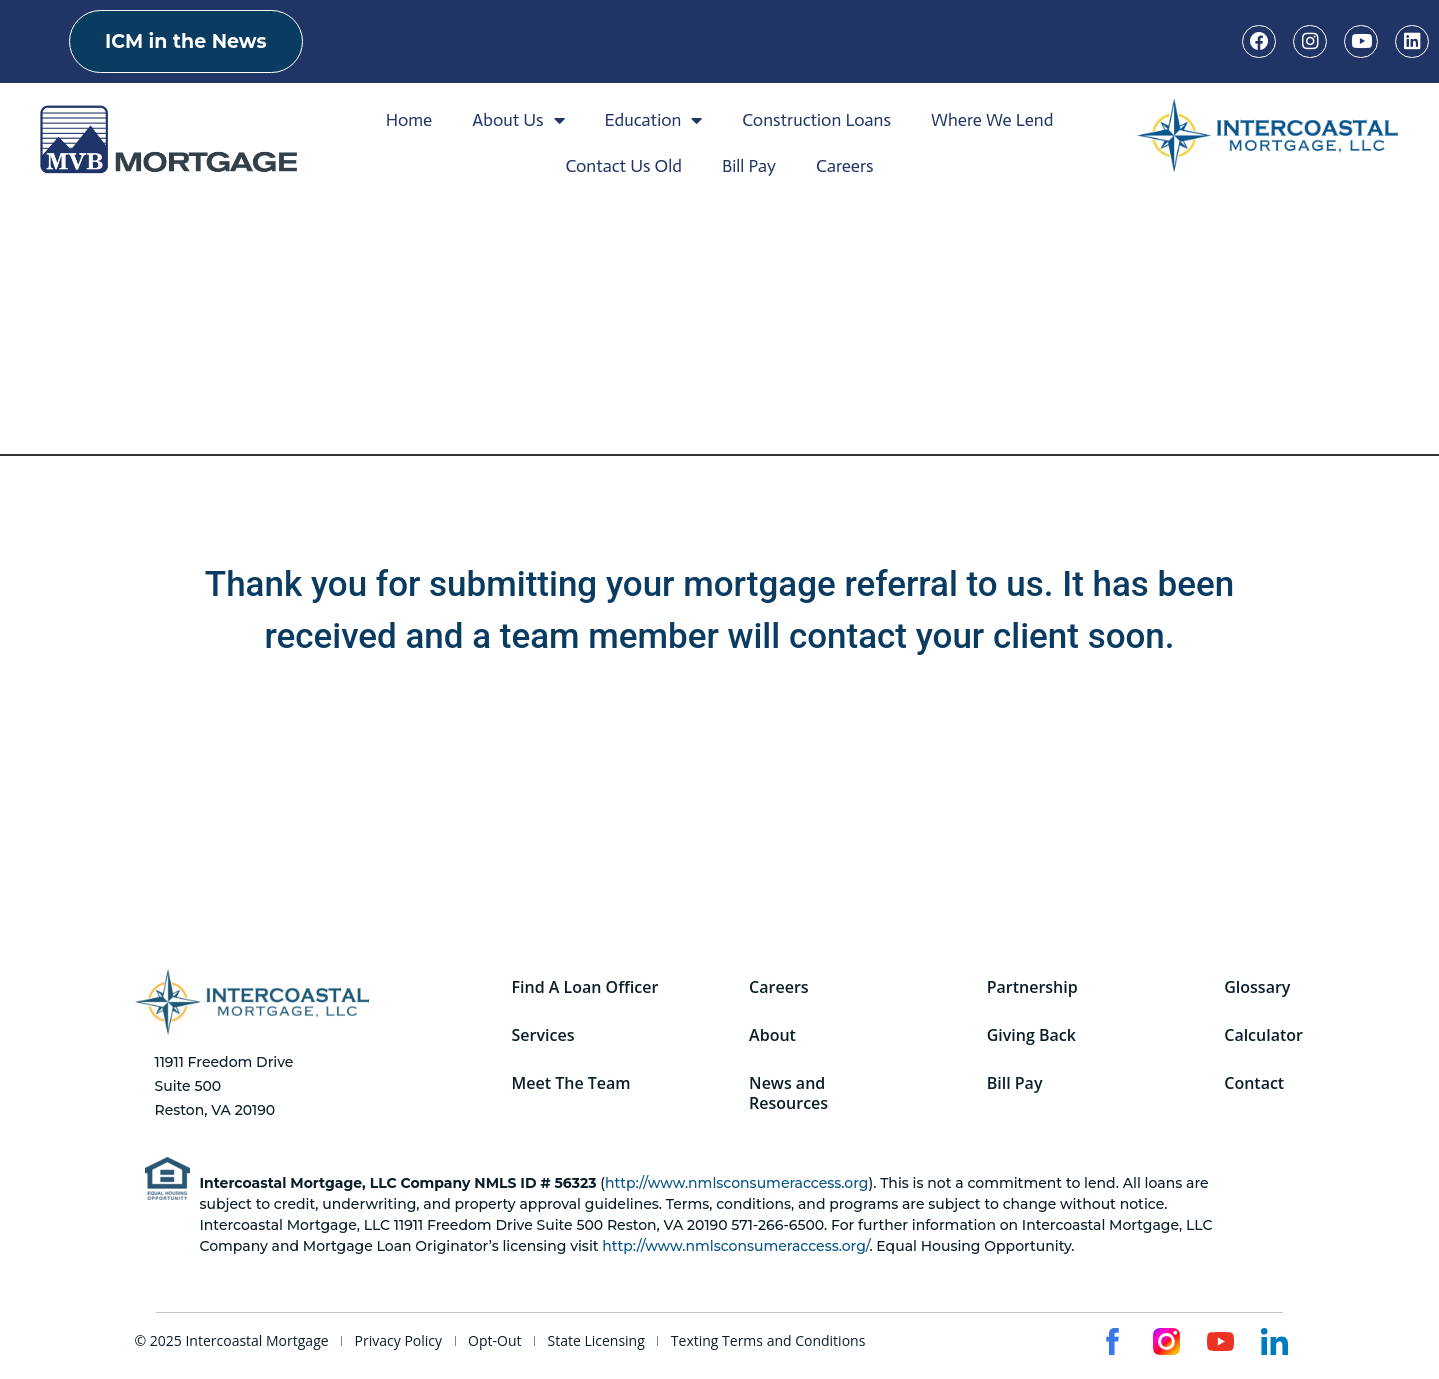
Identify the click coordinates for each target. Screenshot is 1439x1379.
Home (409, 120)
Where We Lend (992, 120)
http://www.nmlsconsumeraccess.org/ (735, 1246)
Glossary (1259, 983)
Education (654, 120)
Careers (845, 166)
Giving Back (1032, 1035)
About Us (518, 120)
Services (544, 1035)
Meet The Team (572, 1087)
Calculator (1265, 1035)
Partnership (1033, 983)
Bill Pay (749, 166)
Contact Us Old (623, 166)
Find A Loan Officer (586, 983)
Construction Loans (816, 120)
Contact (1256, 1087)
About (774, 1035)
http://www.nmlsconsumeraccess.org (736, 1183)
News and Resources (790, 1097)
